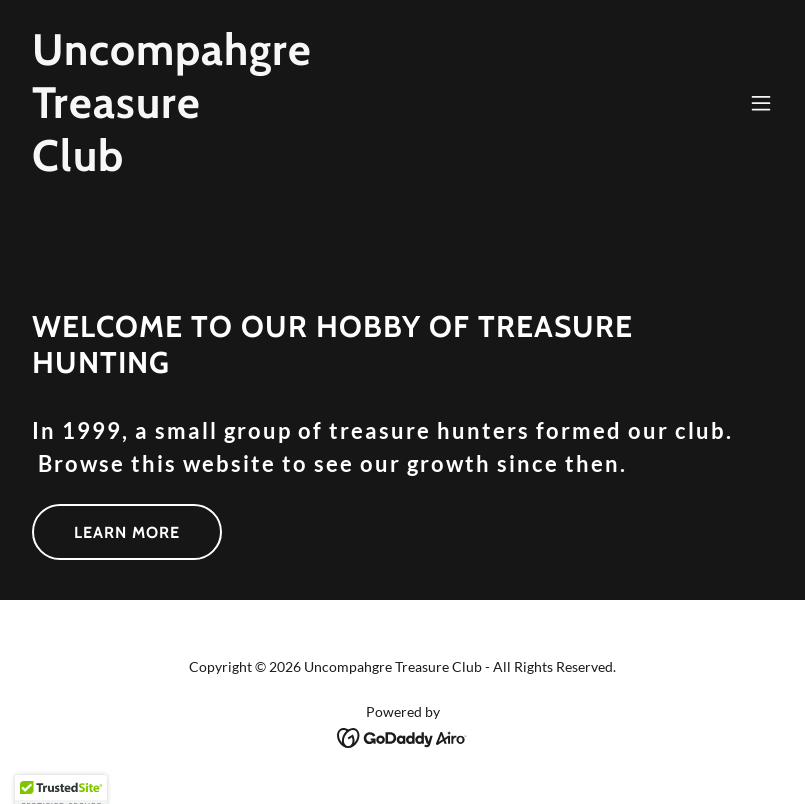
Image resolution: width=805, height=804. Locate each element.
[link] (172, 164)
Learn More (127, 532)
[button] (761, 103)
